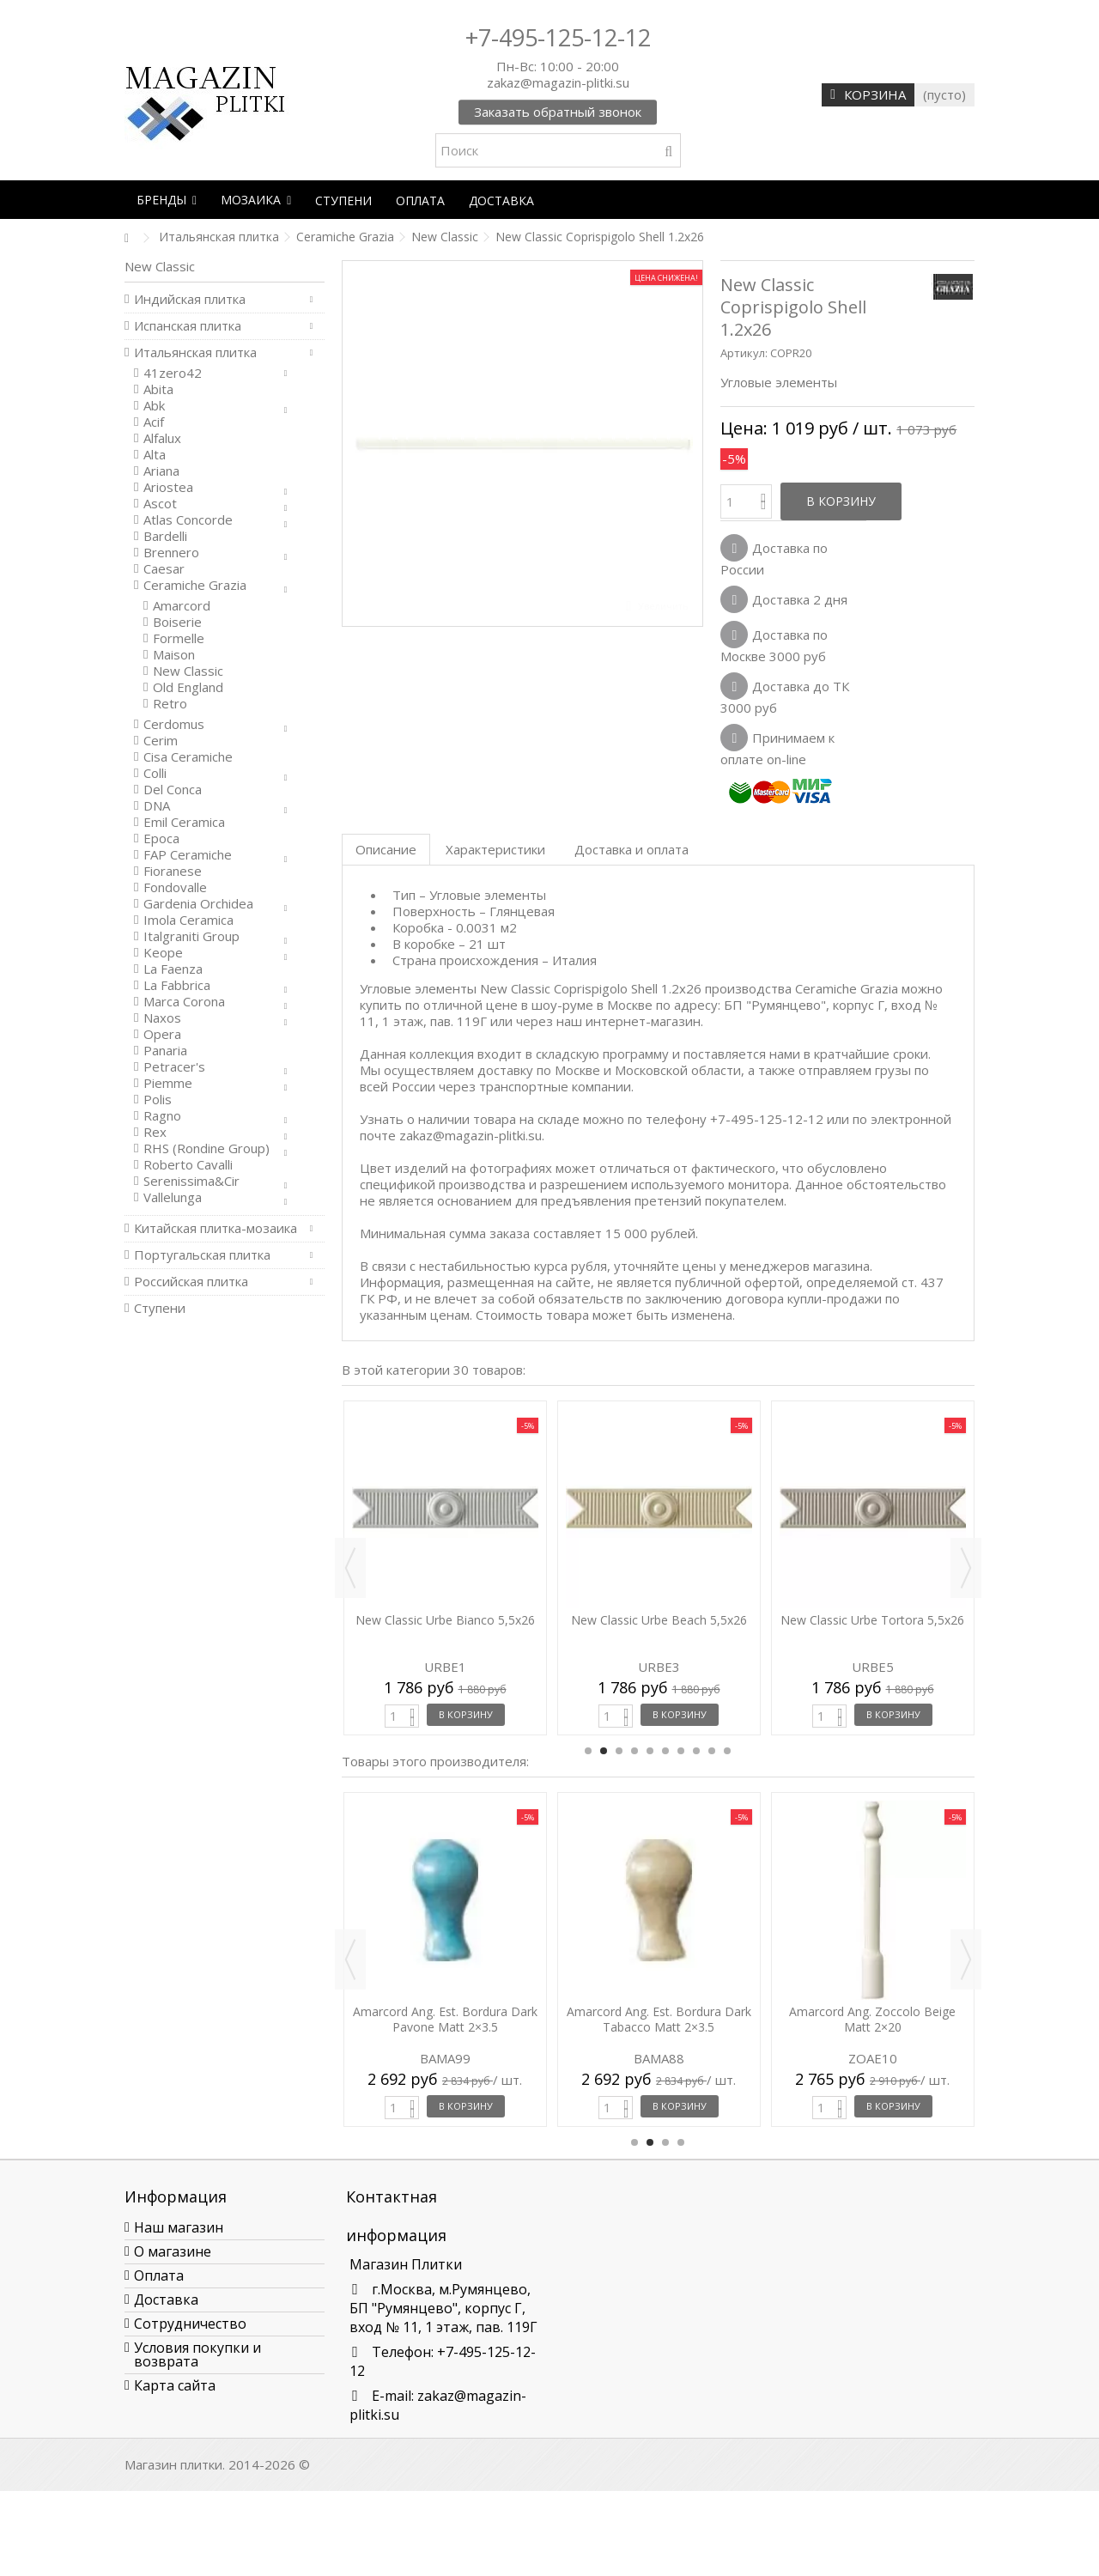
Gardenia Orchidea (198, 904)
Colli (155, 773)
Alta (154, 455)
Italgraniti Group (191, 936)
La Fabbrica (176, 985)
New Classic (188, 671)
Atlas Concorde (188, 520)
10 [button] (727, 1750)
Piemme (167, 1083)
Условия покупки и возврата (197, 2354)
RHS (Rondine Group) (206, 1148)
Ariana (161, 471)
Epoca (161, 838)
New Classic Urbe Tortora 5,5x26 (872, 1620)
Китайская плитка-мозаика (215, 1228)
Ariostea (168, 487)
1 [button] (588, 1750)
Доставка (166, 2299)
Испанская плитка (187, 326)
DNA (156, 806)
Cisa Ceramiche (188, 757)
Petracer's (174, 1067)
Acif (153, 422)
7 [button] (680, 1750)
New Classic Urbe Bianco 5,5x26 (445, 1620)
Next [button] (965, 1568)
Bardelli (165, 536)
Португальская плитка (202, 1255)
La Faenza (173, 969)
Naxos (162, 1018)
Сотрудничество (190, 2323)
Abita (158, 389)
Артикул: (744, 353)
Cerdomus (173, 724)
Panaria (165, 1050)
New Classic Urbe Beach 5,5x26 (659, 1620)
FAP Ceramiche (187, 855)
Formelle (178, 638)
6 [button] (665, 1750)
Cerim (160, 740)
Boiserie (177, 622)
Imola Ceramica (188, 920)
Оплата (159, 2275)
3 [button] (619, 1750)
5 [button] (650, 1750)
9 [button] (711, 1750)
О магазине (172, 2251)
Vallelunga (172, 1197)
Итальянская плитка (195, 352)
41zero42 (172, 373)
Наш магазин (178, 2227)
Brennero (171, 552)
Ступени (159, 1308)
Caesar (164, 569)
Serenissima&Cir (191, 1181)
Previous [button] (350, 1568)
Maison (174, 655)
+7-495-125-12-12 (558, 37)
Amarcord (181, 606)
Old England (188, 687)
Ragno (162, 1116)
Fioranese (172, 871)
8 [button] (696, 1750)
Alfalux (162, 438)
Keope (163, 953)
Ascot (160, 503)
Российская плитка (191, 1281)
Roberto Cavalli (188, 1165)
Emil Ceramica (184, 822)
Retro (170, 704)
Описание (385, 849)
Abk (154, 406)
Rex (155, 1132)
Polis (157, 1099)
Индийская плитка (190, 299)
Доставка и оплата (631, 849)
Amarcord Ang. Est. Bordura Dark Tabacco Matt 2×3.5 (659, 2019)
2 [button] (603, 1750)
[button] (166, 199)
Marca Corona (184, 1001)
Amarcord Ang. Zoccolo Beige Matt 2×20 (872, 2019)
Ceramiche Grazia (194, 585)
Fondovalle (175, 887)
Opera (162, 1034)
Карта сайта (175, 2385)
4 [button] (634, 1750)
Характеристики (495, 849)
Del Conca (172, 789)
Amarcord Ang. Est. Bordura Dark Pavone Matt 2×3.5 (445, 2019)
